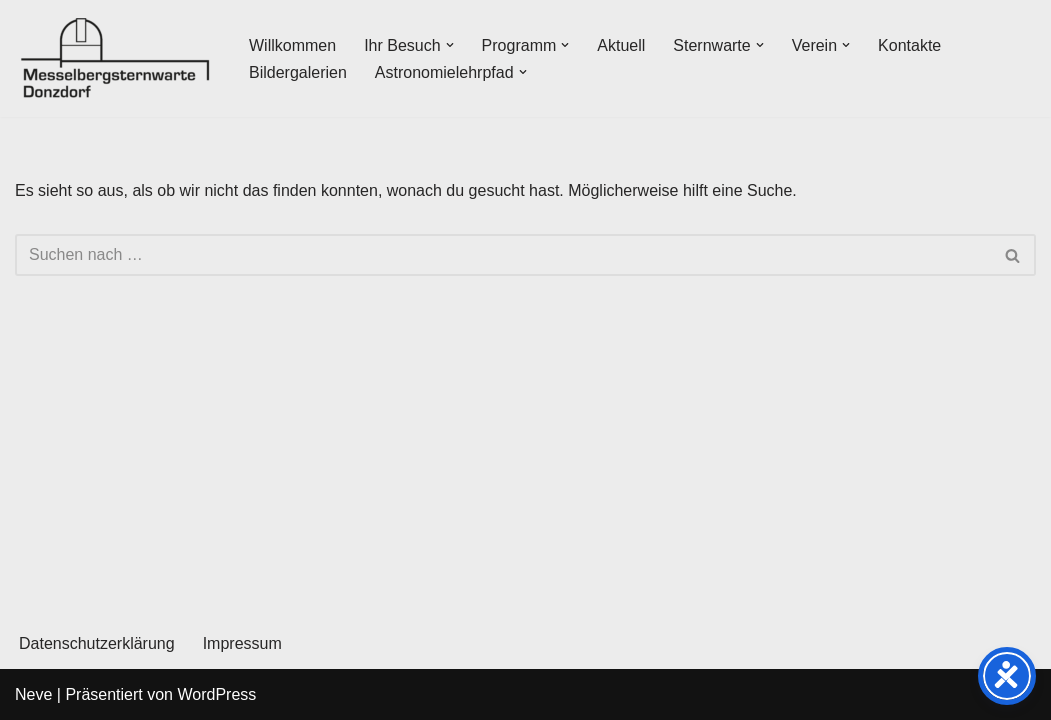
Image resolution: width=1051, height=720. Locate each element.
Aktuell (621, 45)
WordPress (216, 694)
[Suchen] (503, 255)
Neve (33, 694)
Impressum (242, 643)
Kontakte (909, 45)
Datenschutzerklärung (97, 643)
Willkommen (292, 45)
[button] (450, 45)
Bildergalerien (298, 72)
